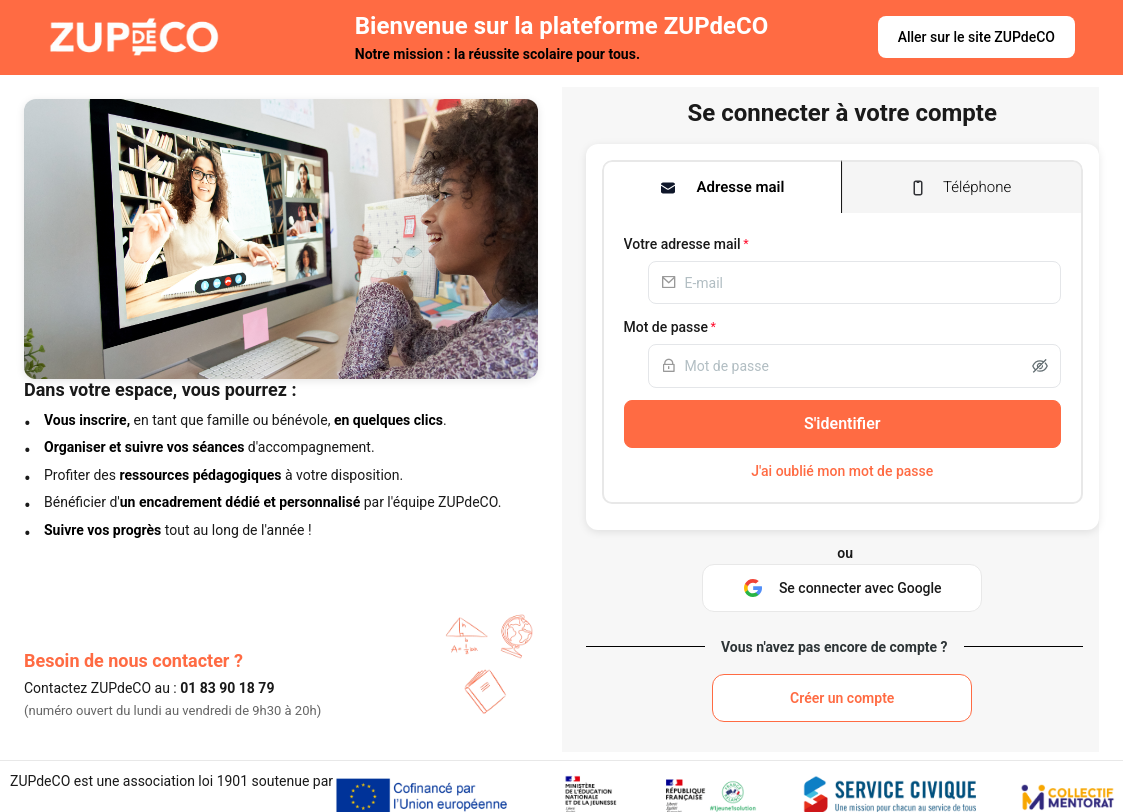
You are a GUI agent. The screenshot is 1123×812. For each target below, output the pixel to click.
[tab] (722, 187)
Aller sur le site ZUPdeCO (976, 37)
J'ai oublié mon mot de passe (842, 471)
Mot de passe (666, 327)
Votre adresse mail (682, 244)
